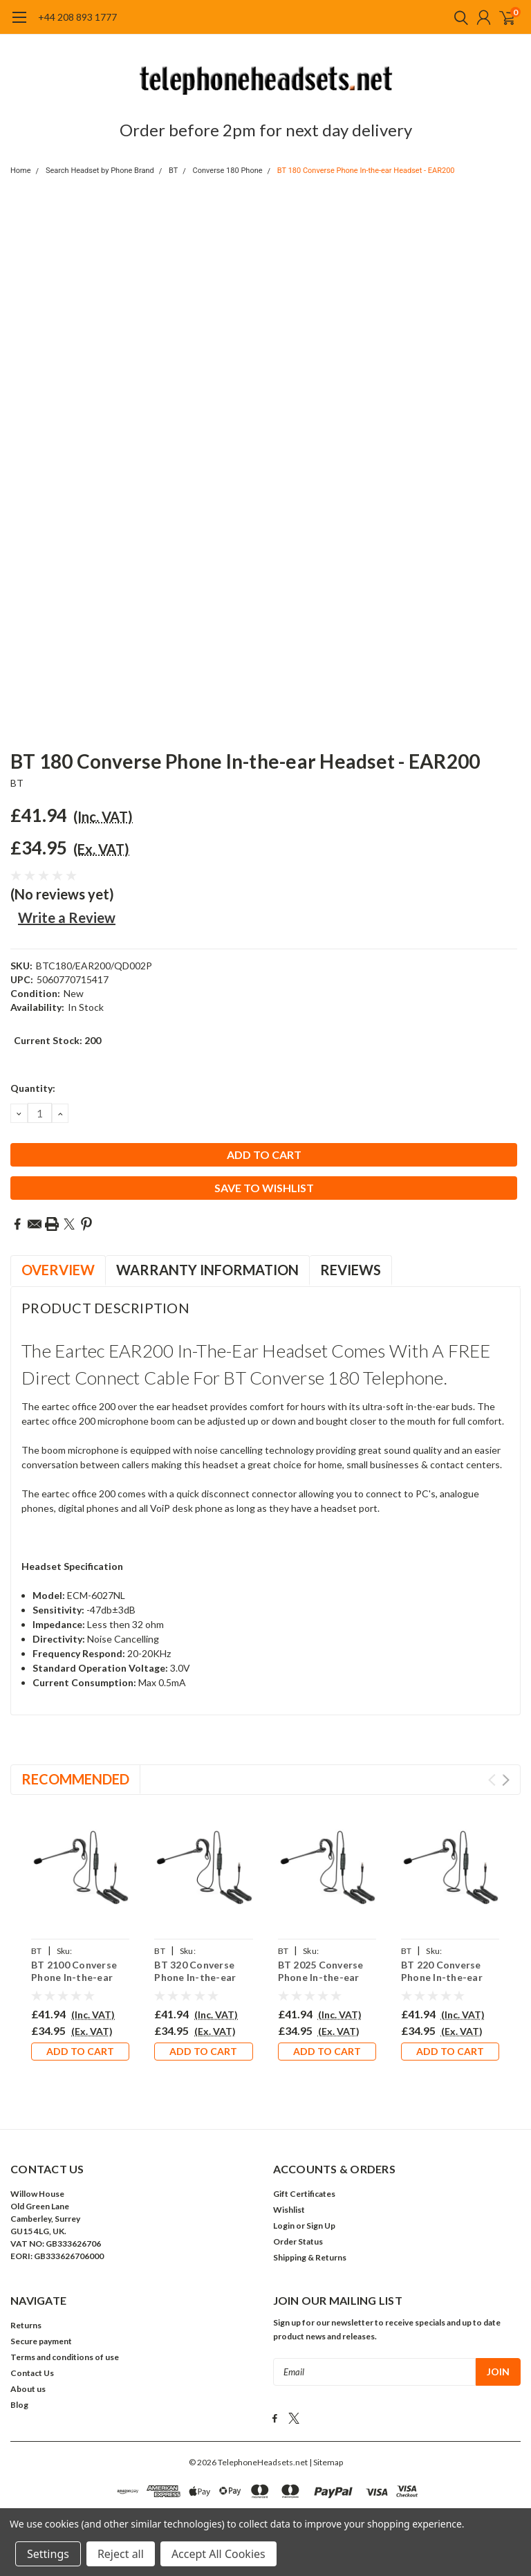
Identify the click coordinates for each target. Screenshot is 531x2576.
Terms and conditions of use (64, 2357)
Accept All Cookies (218, 2553)
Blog (19, 2405)
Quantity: (32, 1088)
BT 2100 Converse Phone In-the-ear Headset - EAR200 (74, 1977)
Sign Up (320, 2225)
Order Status (298, 2241)
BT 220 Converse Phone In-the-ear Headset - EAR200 (444, 1977)
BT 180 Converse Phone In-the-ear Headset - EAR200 (366, 170)
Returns (25, 2325)
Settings (48, 2553)
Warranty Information (207, 1269)
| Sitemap (326, 2461)
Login (284, 2225)
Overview (58, 1269)
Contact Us (32, 2373)
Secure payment (41, 2341)
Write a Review (66, 917)
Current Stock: (57, 1040)
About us (28, 2389)
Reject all (120, 2553)
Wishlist (289, 2209)
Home (20, 170)
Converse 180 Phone (228, 170)
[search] (458, 17)
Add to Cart (80, 2051)
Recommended (75, 1779)
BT (173, 170)
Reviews (350, 1269)
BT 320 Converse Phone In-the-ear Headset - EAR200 (197, 1977)
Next (505, 1780)
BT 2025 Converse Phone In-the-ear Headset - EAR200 (321, 1977)
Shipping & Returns (309, 2257)
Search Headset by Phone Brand (100, 170)
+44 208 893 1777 (77, 17)
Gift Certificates (304, 2194)
